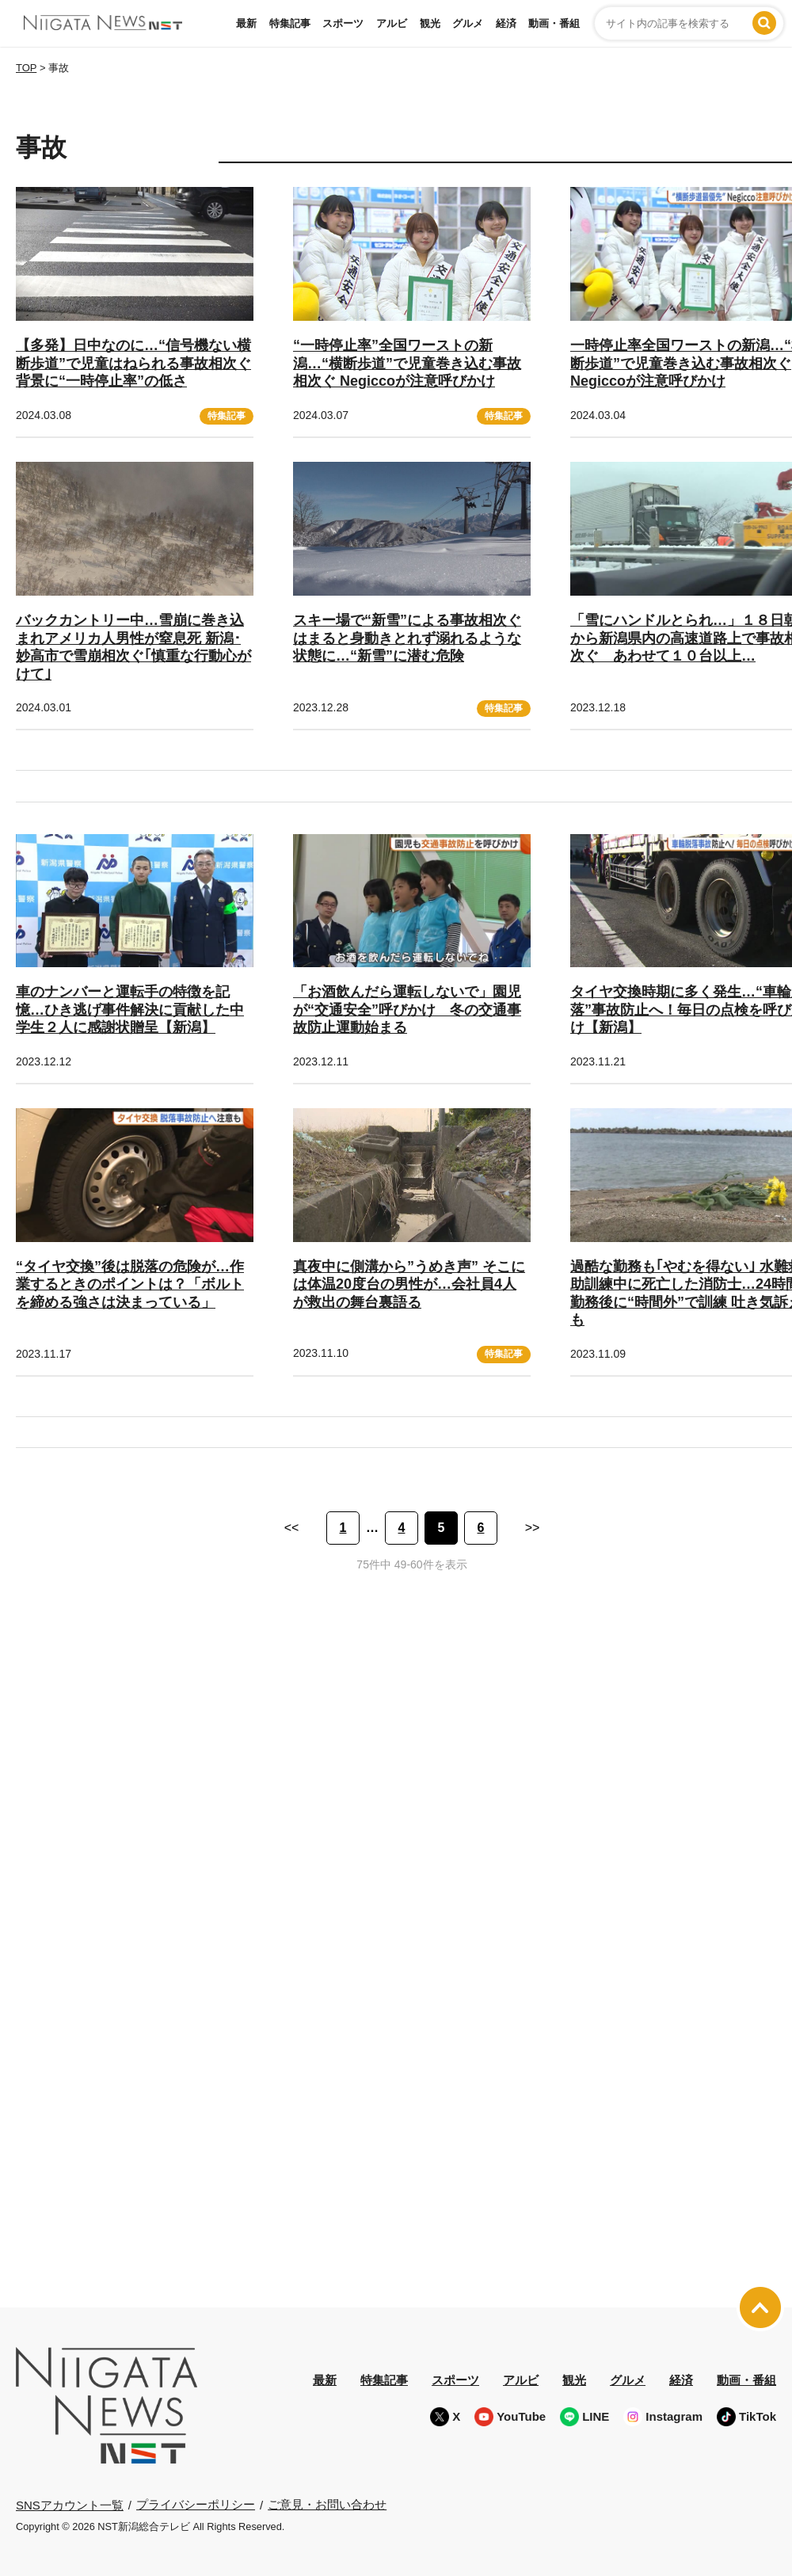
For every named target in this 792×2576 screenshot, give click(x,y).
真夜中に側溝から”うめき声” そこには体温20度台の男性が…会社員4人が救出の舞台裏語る (409, 1284)
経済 (506, 23)
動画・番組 (554, 23)
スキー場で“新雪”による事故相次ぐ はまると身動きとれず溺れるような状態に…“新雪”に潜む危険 (407, 638)
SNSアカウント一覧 (70, 2504)
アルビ (391, 23)
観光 (430, 23)
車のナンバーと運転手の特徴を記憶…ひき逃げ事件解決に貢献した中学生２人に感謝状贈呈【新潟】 (130, 1009)
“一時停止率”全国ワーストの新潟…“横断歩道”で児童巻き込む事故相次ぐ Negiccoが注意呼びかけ (407, 363)
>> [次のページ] (532, 1527)
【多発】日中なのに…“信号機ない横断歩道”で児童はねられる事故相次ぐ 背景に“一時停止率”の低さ (133, 363)
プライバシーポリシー (195, 2504)
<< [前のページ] (291, 1527)
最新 (246, 23)
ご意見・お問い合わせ (327, 2504)
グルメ (467, 23)
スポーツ (343, 23)
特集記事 (289, 23)
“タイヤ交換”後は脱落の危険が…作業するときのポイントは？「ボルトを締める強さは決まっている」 (130, 1284)
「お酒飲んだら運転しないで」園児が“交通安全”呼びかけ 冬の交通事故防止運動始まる (407, 1009)
